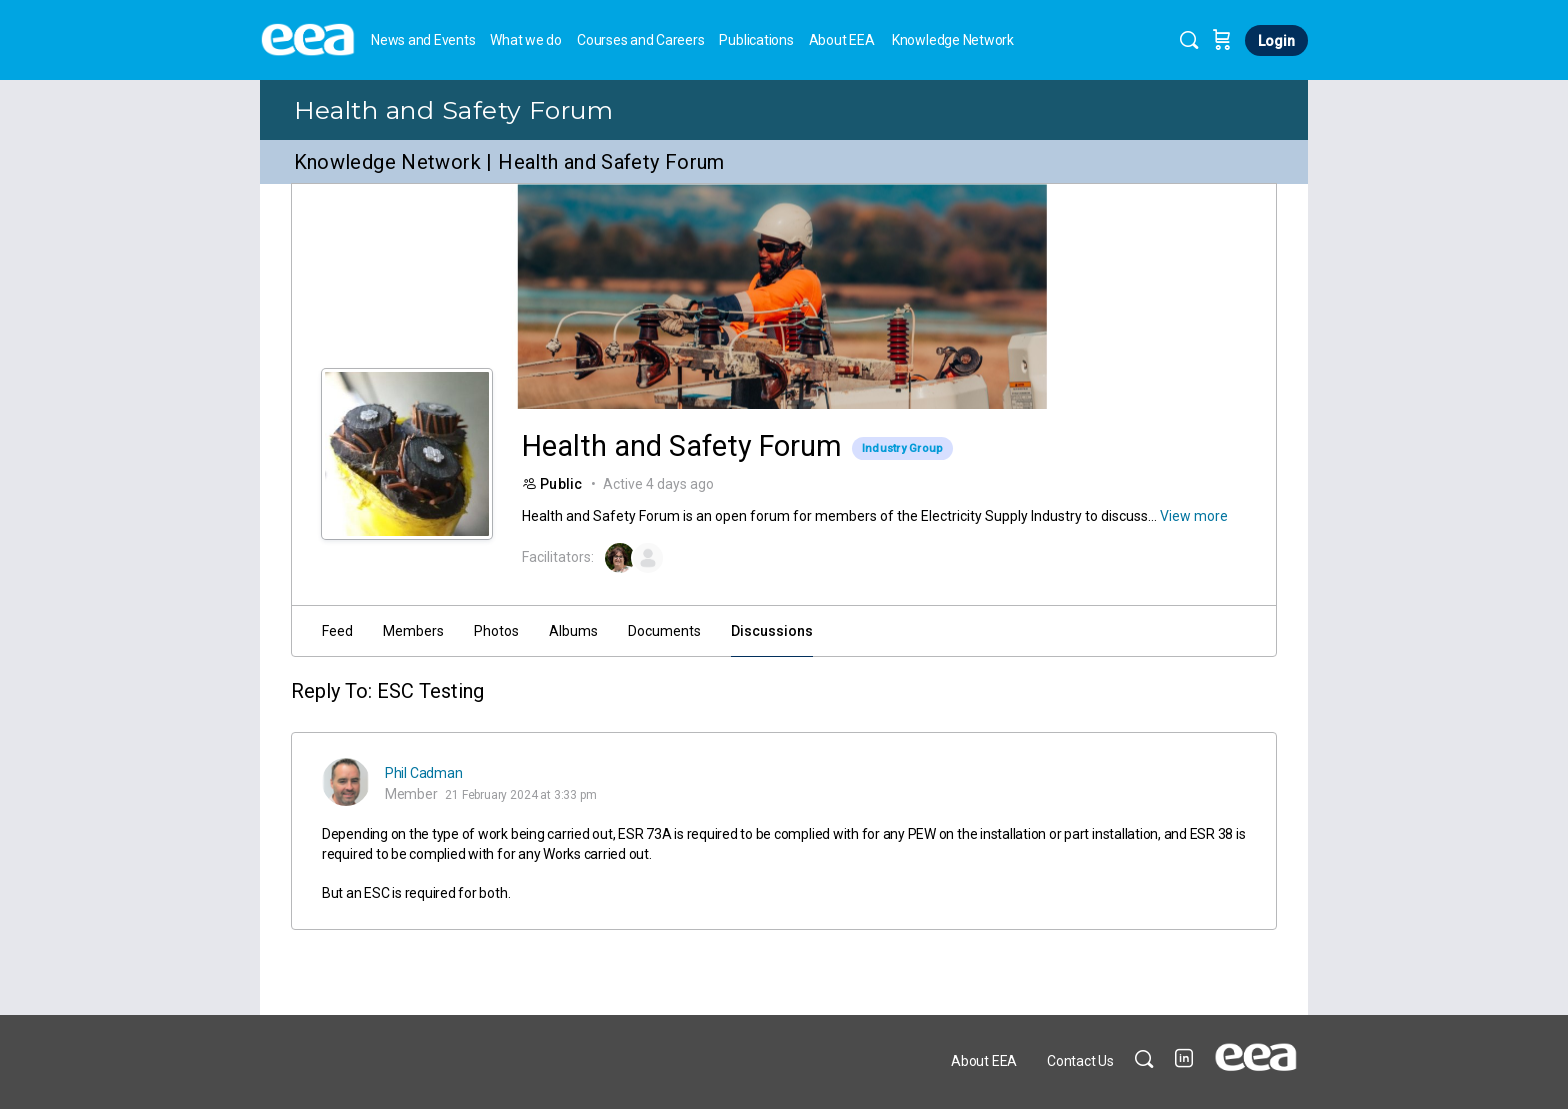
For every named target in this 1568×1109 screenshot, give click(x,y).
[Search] (1189, 40)
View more (1194, 516)
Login (1276, 41)
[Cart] (1222, 40)
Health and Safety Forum (454, 110)
